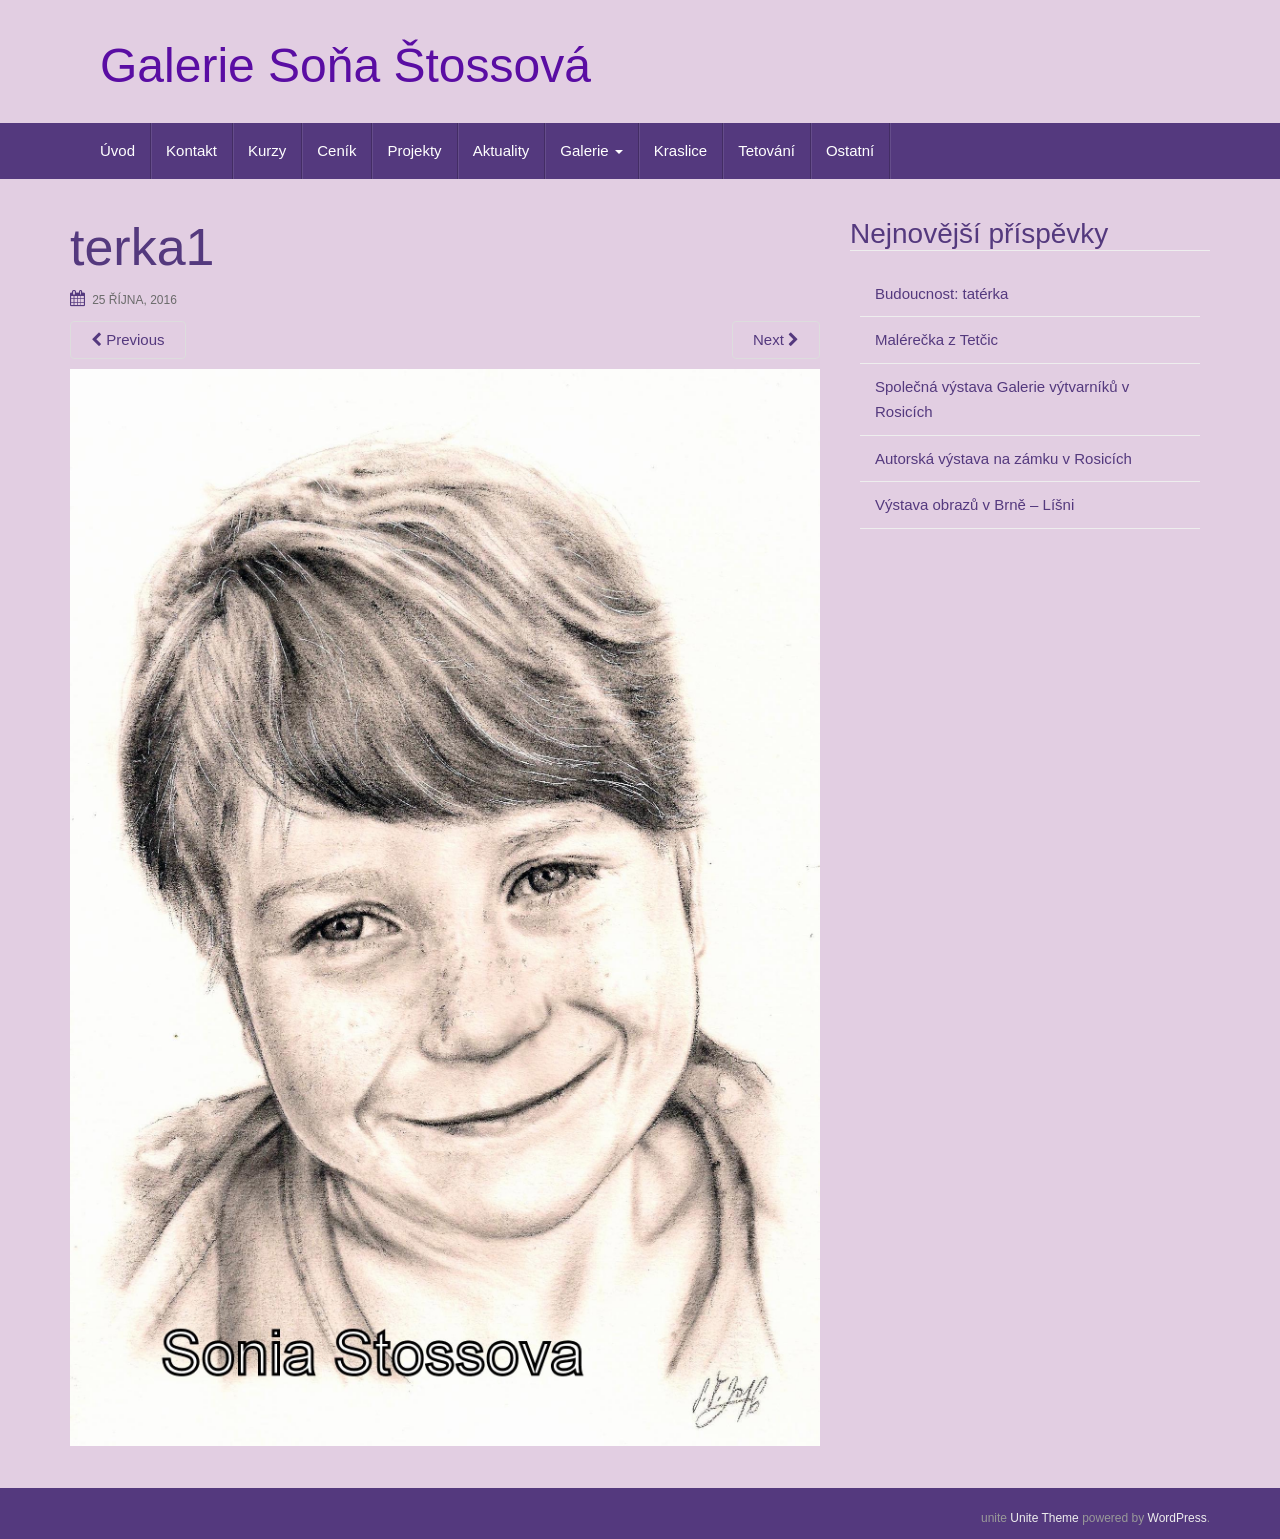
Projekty (414, 150)
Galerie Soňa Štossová (345, 65)
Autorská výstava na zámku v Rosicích (1003, 458)
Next (776, 339)
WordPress (1177, 1518)
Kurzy (267, 150)
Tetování (766, 150)
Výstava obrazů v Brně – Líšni (974, 504)
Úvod (117, 150)
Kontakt (191, 150)
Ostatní (850, 150)
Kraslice (680, 150)
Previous (128, 339)
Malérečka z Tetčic (936, 339)
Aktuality (501, 150)
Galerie (591, 150)
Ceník (336, 150)
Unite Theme (1044, 1518)
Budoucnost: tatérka (941, 293)
